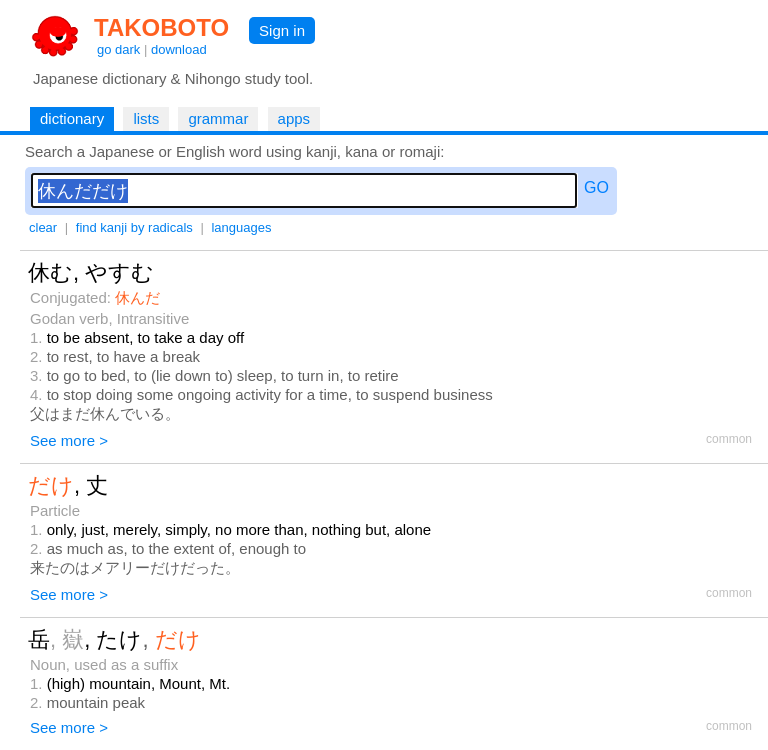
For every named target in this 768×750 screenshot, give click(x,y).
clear (43, 227)
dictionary (72, 118)
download (179, 49)
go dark (118, 49)
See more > (69, 440)
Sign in (282, 30)
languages (241, 227)
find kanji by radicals (134, 227)
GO (596, 187)
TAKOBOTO (161, 27)
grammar (218, 118)
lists (146, 118)
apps (294, 118)
